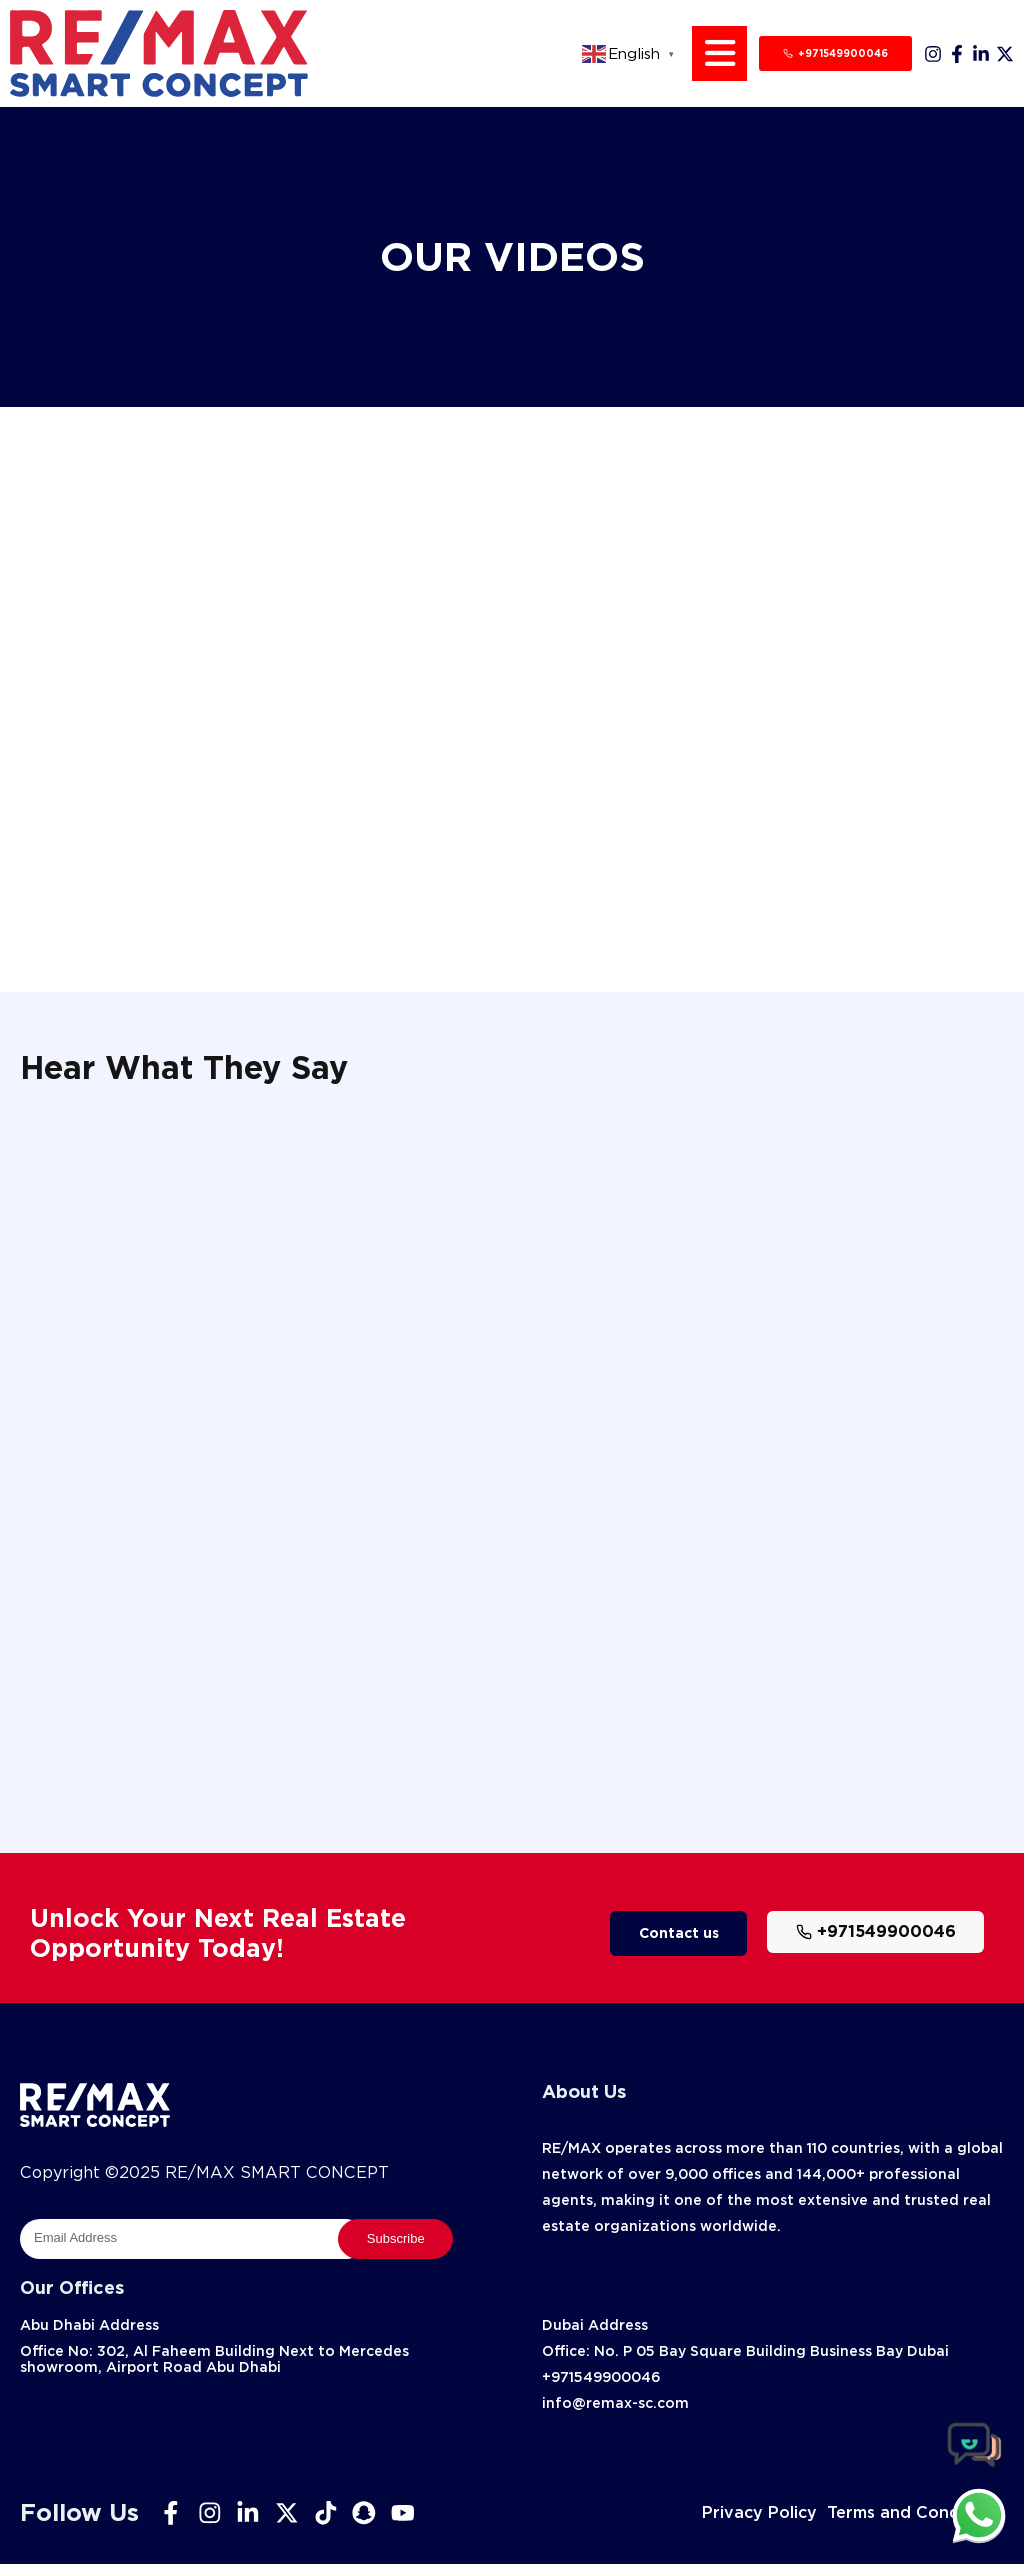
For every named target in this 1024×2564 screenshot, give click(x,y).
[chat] (979, 2515)
